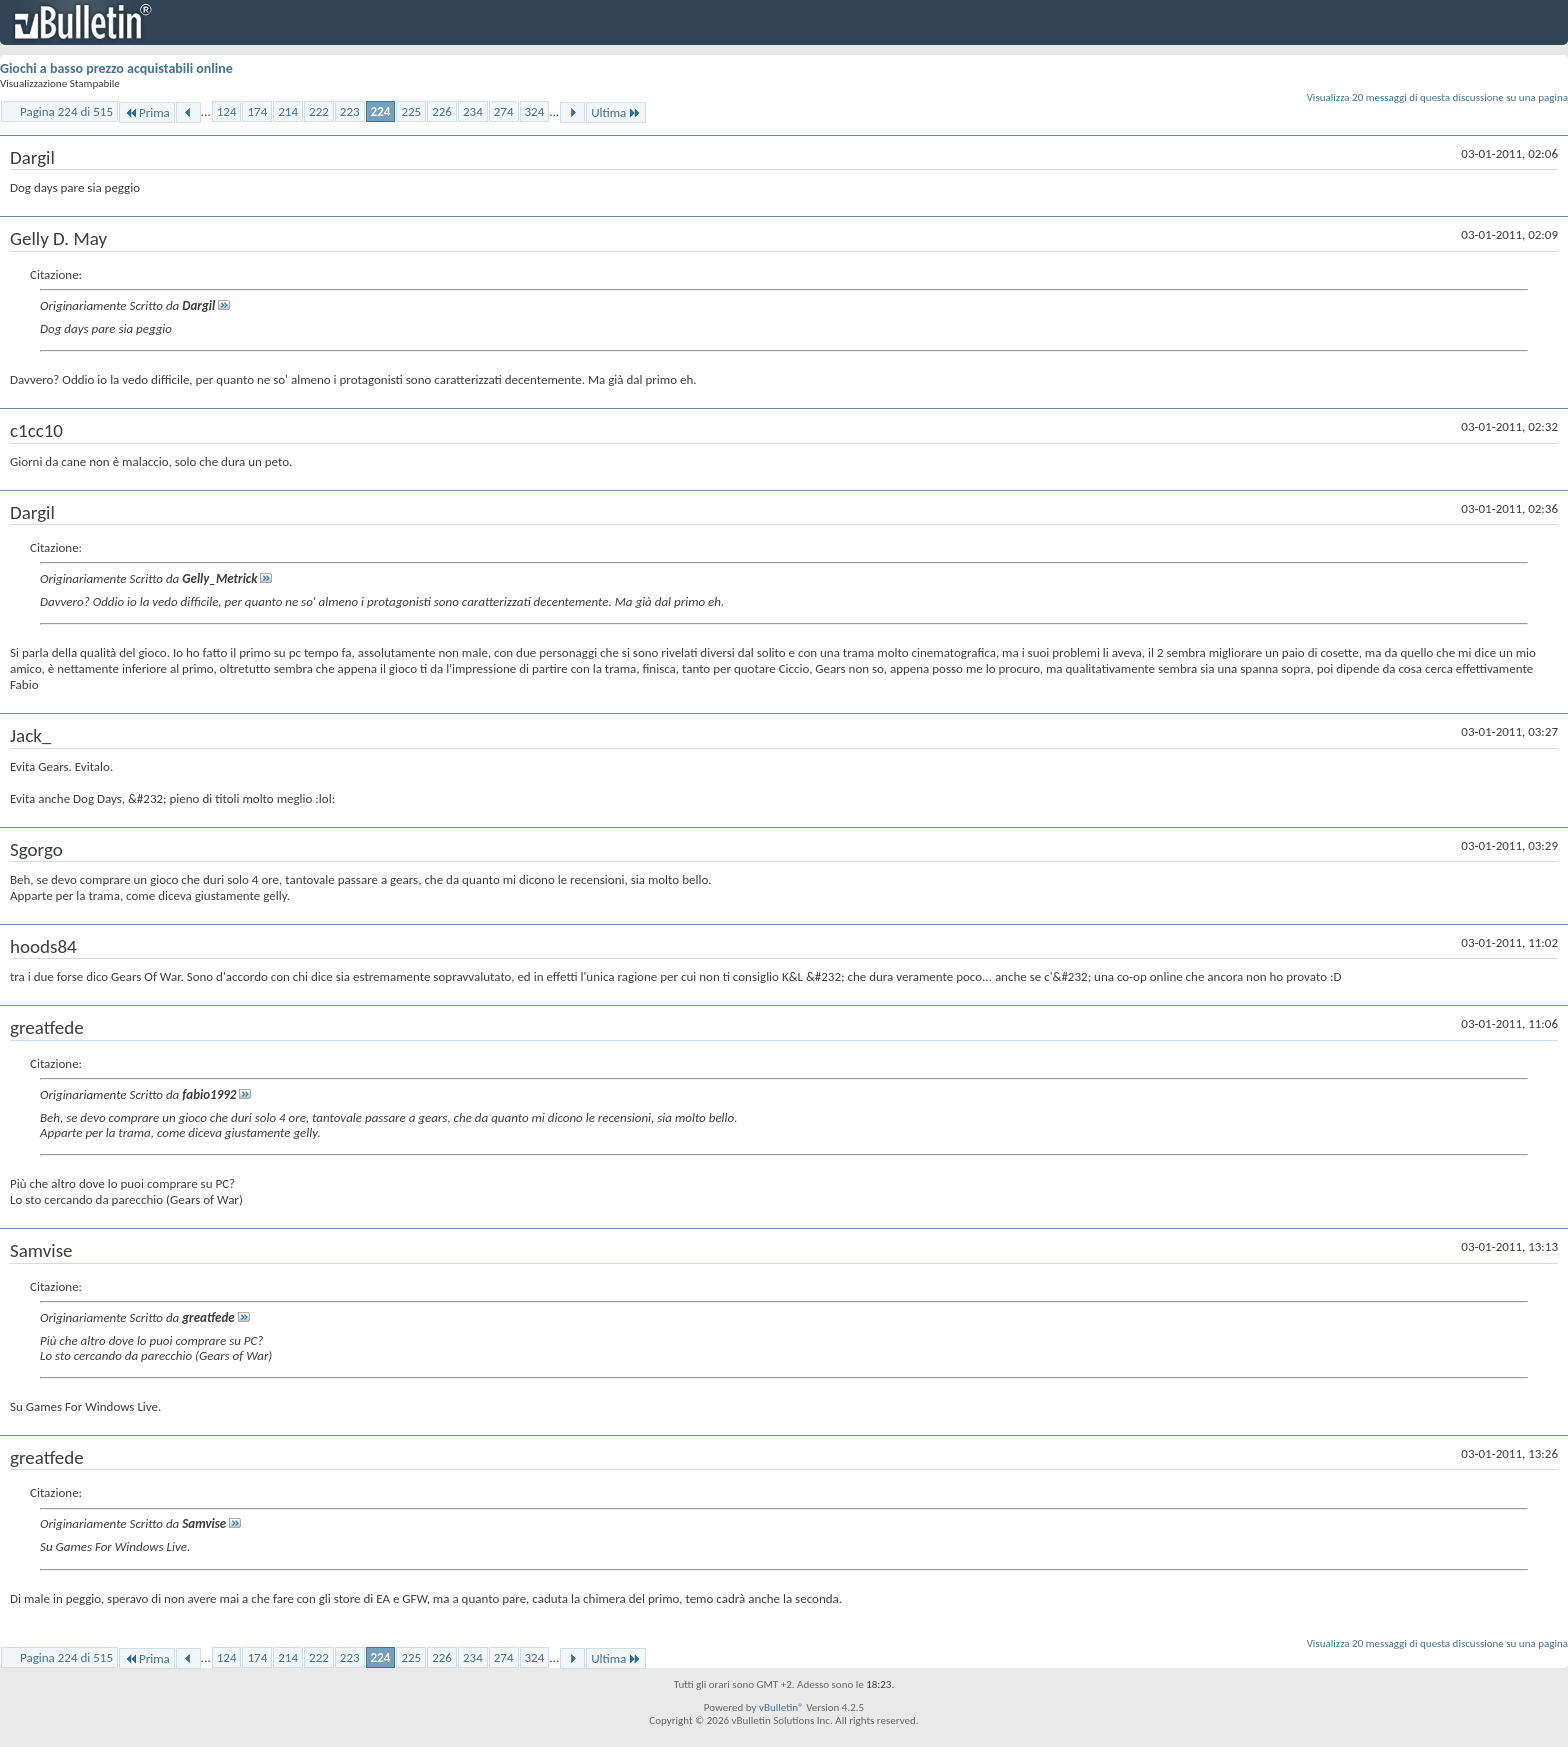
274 (504, 111)
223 (350, 111)
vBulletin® (781, 1707)
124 (227, 111)
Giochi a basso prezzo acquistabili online (116, 68)
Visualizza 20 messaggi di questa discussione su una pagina (1437, 97)
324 (535, 111)
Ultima (616, 112)
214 (288, 111)
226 (442, 111)
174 (257, 111)
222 (319, 111)
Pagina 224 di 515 (66, 111)
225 (411, 111)
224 (381, 111)
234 (473, 111)
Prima (147, 112)
